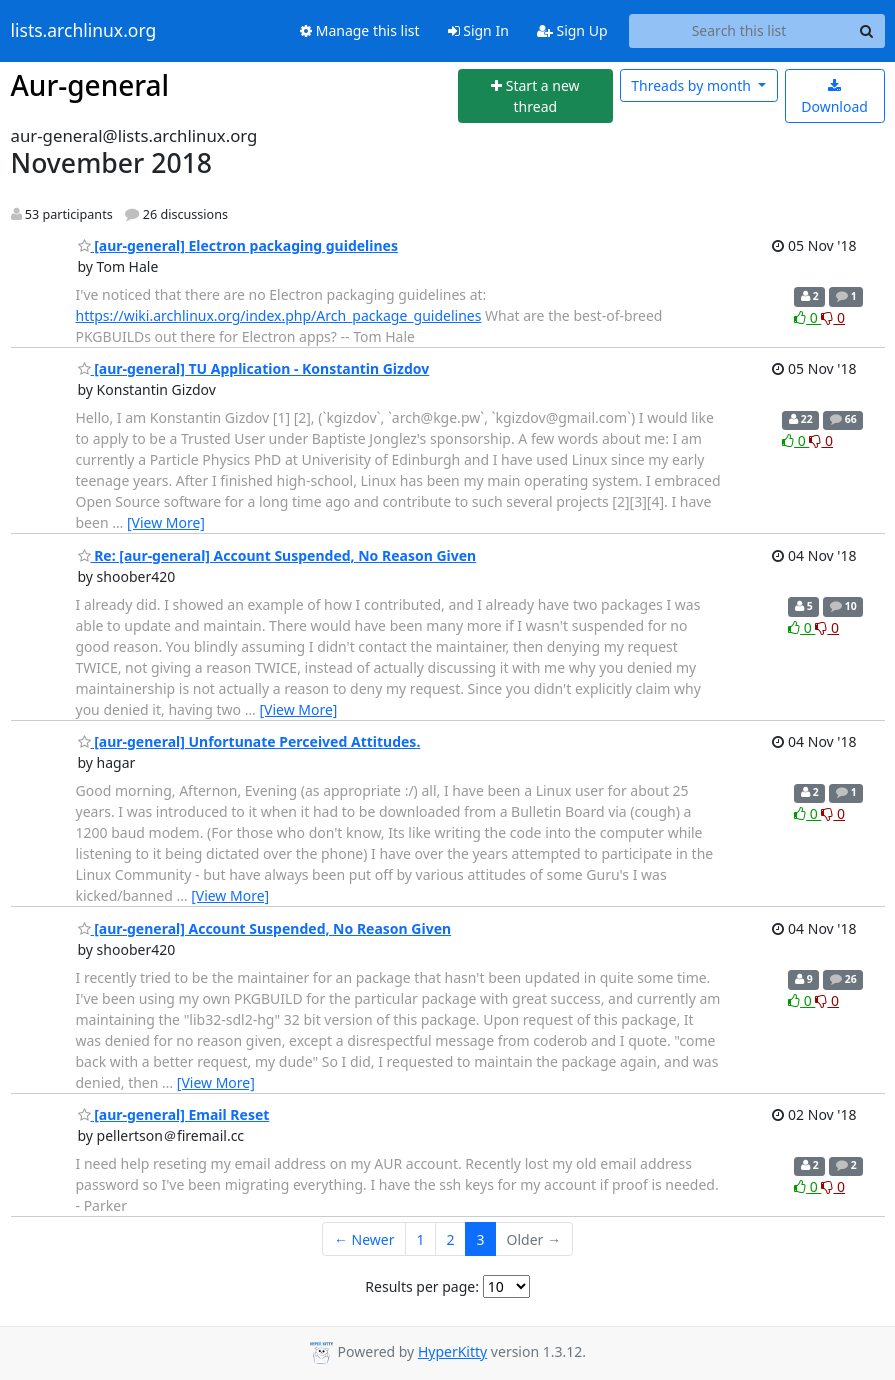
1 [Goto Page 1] (421, 1239)
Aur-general (90, 85)
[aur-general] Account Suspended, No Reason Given (265, 928)
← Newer (364, 1239)
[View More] (166, 522)
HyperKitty (452, 1351)
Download (834, 97)
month (692, 85)
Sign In (478, 30)
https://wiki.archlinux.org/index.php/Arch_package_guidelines (279, 315)
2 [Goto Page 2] (451, 1239)
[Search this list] (739, 31)
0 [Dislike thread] (833, 317)
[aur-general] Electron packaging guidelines (238, 245)
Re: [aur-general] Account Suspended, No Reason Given (277, 555)
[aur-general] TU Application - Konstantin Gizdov (254, 368)
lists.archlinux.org (84, 31)
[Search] (867, 31)
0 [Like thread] (807, 317)
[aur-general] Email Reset (174, 1114)
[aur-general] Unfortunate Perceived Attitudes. (249, 741)
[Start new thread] (535, 96)
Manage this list (360, 30)
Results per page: (422, 1286)
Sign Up (572, 30)
